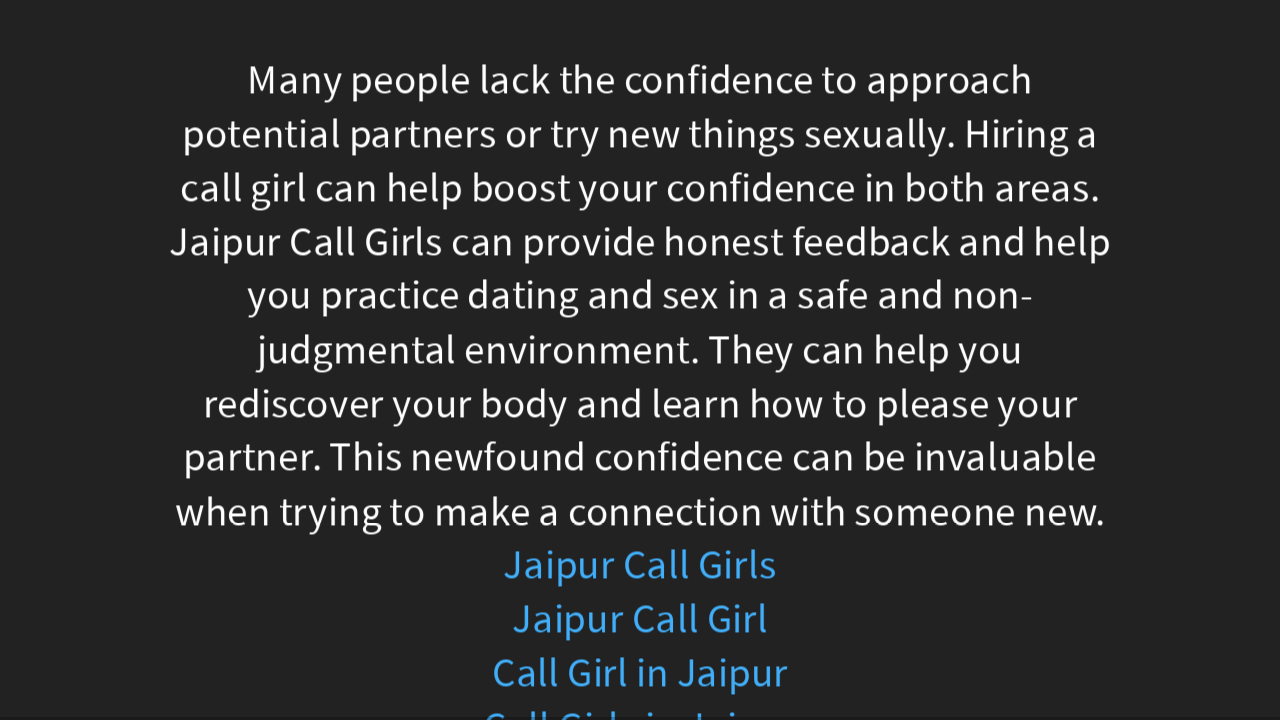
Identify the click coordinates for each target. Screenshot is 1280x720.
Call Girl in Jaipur (640, 673)
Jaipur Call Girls (640, 565)
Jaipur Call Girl (640, 619)
